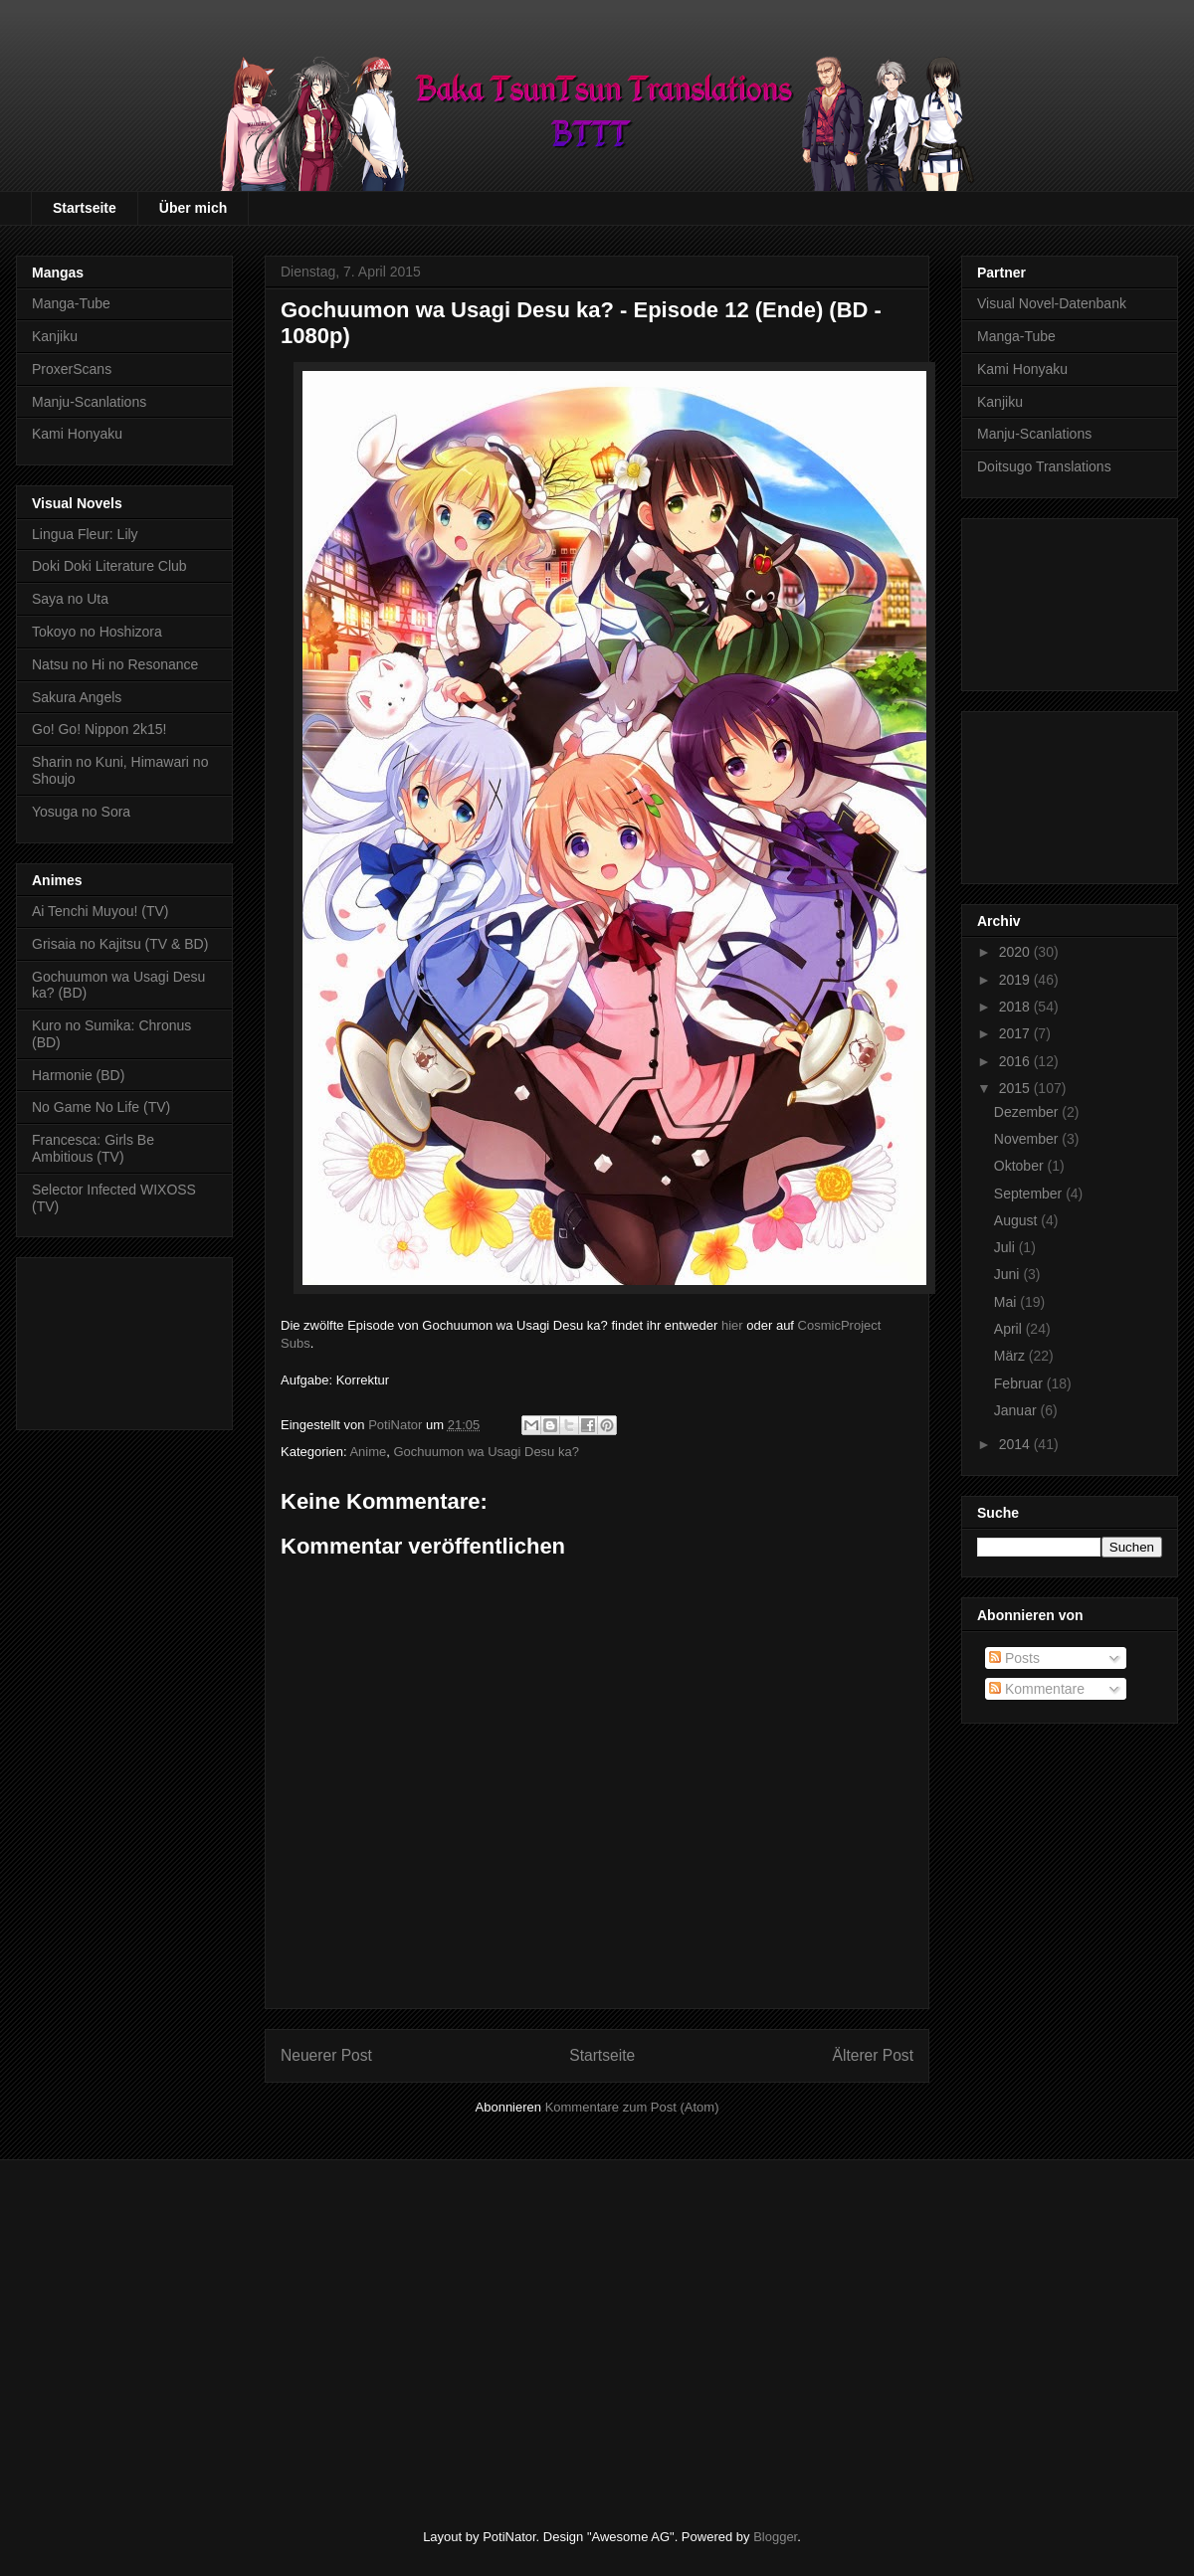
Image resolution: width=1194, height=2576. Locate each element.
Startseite (84, 208)
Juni (1009, 1274)
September (1030, 1193)
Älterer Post (873, 2055)
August (1017, 1220)
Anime (367, 1451)
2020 (1016, 952)
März (1011, 1356)
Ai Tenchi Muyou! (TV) (100, 911)
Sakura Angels (76, 697)
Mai (1007, 1302)
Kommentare (1037, 1689)
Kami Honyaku (77, 434)
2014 (1016, 1444)
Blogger (775, 2536)
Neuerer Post (326, 2055)
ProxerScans (71, 369)
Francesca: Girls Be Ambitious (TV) (93, 1148)
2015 (1016, 1088)
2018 (1016, 1006)
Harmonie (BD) (78, 1075)
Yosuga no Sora (81, 812)
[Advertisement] (124, 1339)
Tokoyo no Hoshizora (97, 632)
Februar (1020, 1383)
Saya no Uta (70, 599)
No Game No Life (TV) (101, 1107)
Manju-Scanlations (89, 402)
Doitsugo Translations (1044, 466)
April (1010, 1329)
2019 (1016, 980)
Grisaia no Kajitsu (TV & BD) (120, 944)
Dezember (1028, 1112)
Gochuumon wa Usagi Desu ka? (485, 1451)
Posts (1014, 1658)
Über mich (193, 208)
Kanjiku (55, 336)
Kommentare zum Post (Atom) (632, 2107)
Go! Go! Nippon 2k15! (99, 729)
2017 (1016, 1033)
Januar (1017, 1410)
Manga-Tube (71, 303)
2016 (1016, 1061)
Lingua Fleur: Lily (85, 534)
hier (732, 1325)
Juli (1006, 1247)
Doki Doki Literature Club (109, 566)
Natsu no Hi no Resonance (115, 664)
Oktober (1021, 1166)
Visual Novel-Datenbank (1051, 303)
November (1028, 1139)
